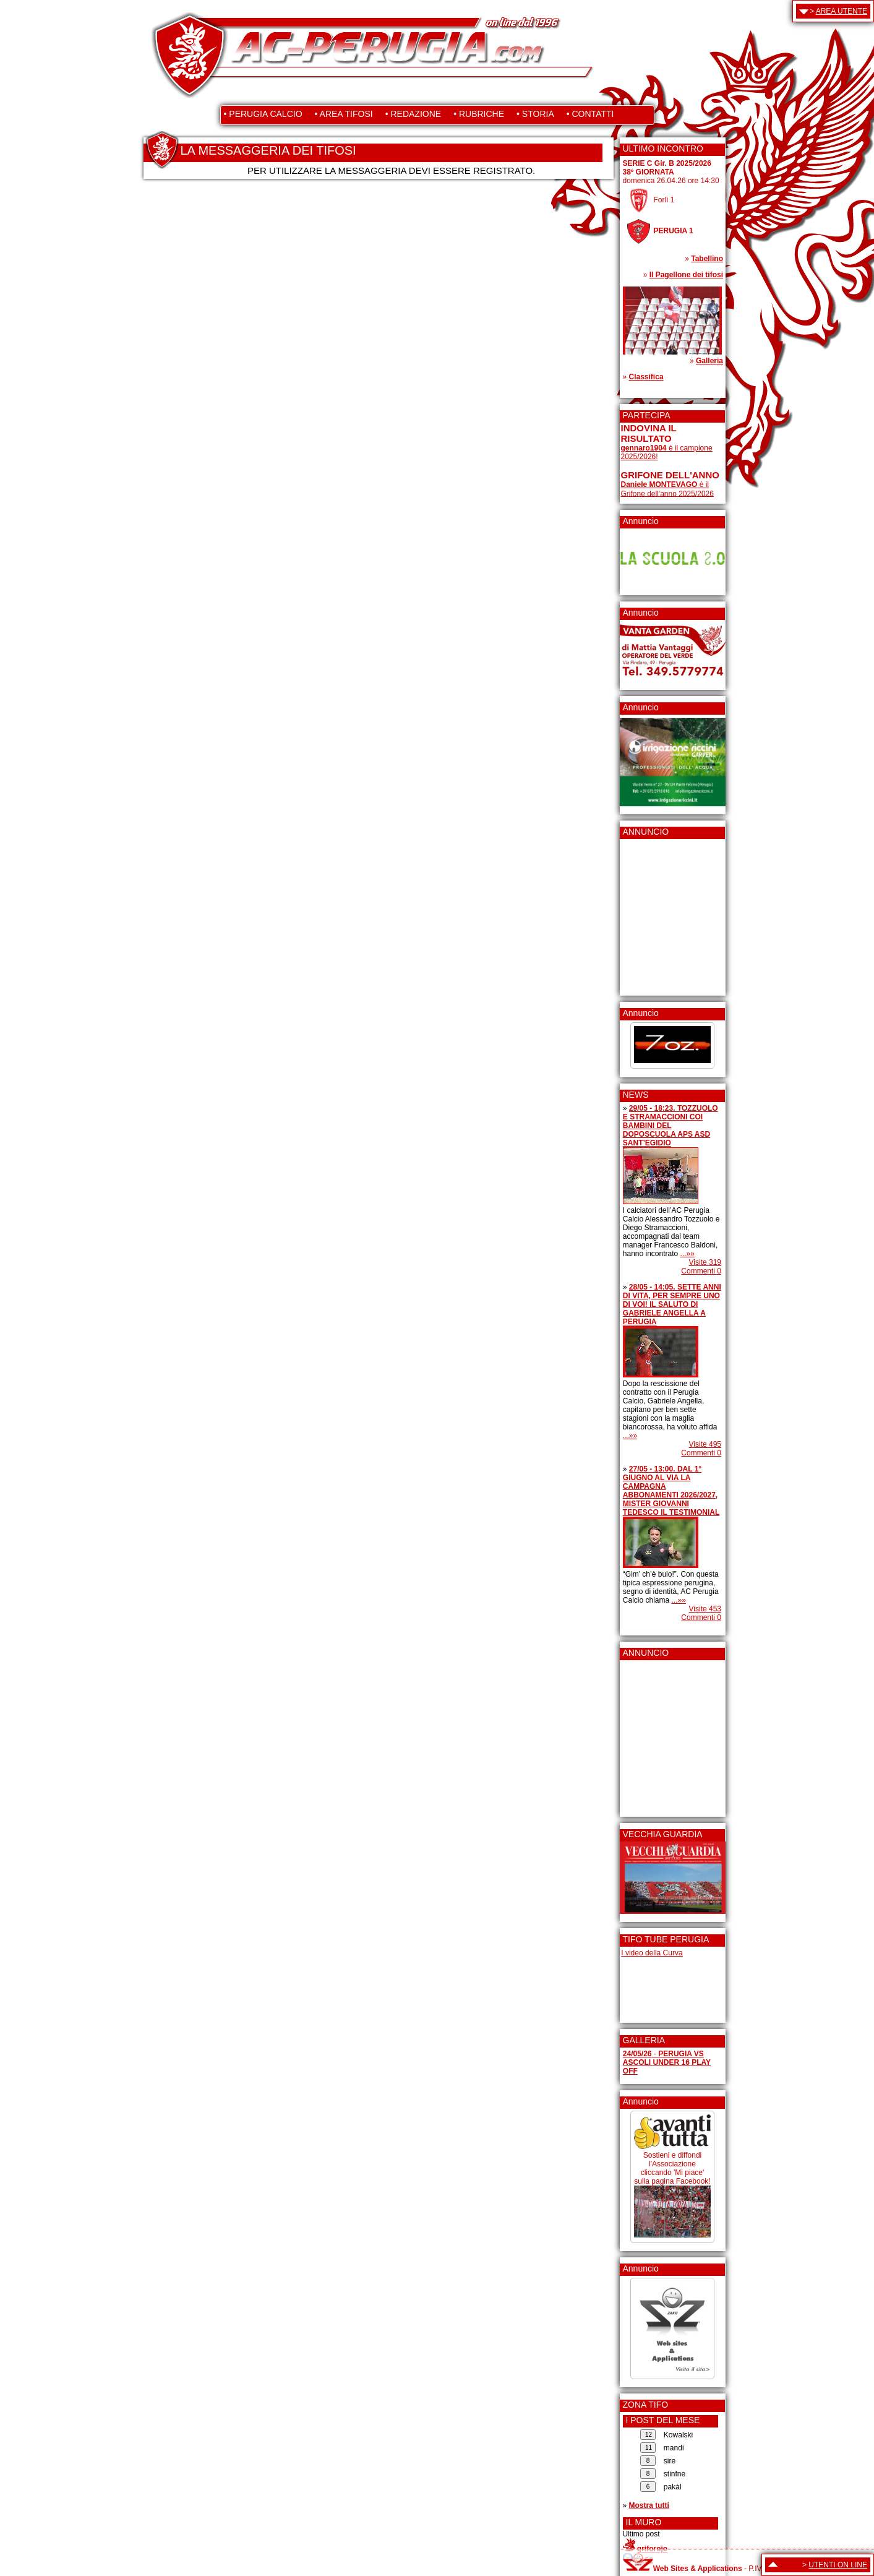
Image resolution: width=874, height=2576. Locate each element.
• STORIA (535, 114)
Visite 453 (705, 1609)
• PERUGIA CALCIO (263, 114)
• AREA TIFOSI (344, 114)
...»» (687, 1253)
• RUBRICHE (478, 114)
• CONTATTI (590, 114)
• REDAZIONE (413, 114)
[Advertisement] (658, 913)
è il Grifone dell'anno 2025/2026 (667, 489)
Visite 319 (705, 1262)
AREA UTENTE (841, 11)
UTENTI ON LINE (837, 2565)
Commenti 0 (701, 1271)
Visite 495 (705, 1444)
